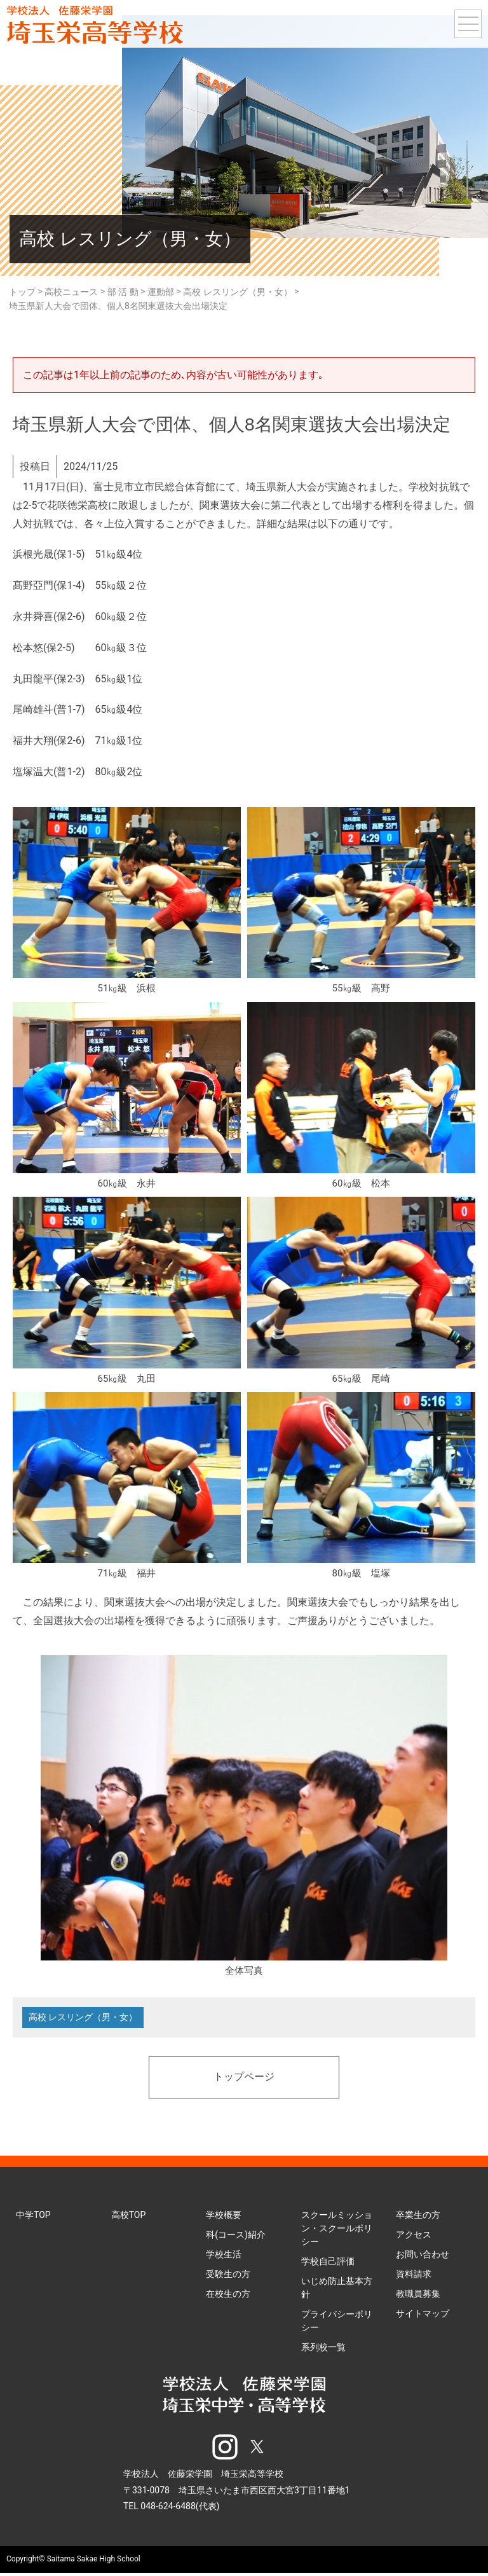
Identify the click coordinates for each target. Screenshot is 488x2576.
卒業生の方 (418, 2217)
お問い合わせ (422, 2256)
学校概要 (223, 2217)
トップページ (244, 2079)
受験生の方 (228, 2276)
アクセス (413, 2236)
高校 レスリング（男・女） (83, 2018)
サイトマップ (422, 2315)
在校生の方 (228, 2295)
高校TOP (128, 2217)
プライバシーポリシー (336, 2322)
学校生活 (223, 2256)
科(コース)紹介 (236, 2236)
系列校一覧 (323, 2349)
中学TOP (33, 2217)
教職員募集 (418, 2295)
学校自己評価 (328, 2263)
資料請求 (413, 2276)
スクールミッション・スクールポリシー (336, 2230)
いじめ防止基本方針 (336, 2289)
